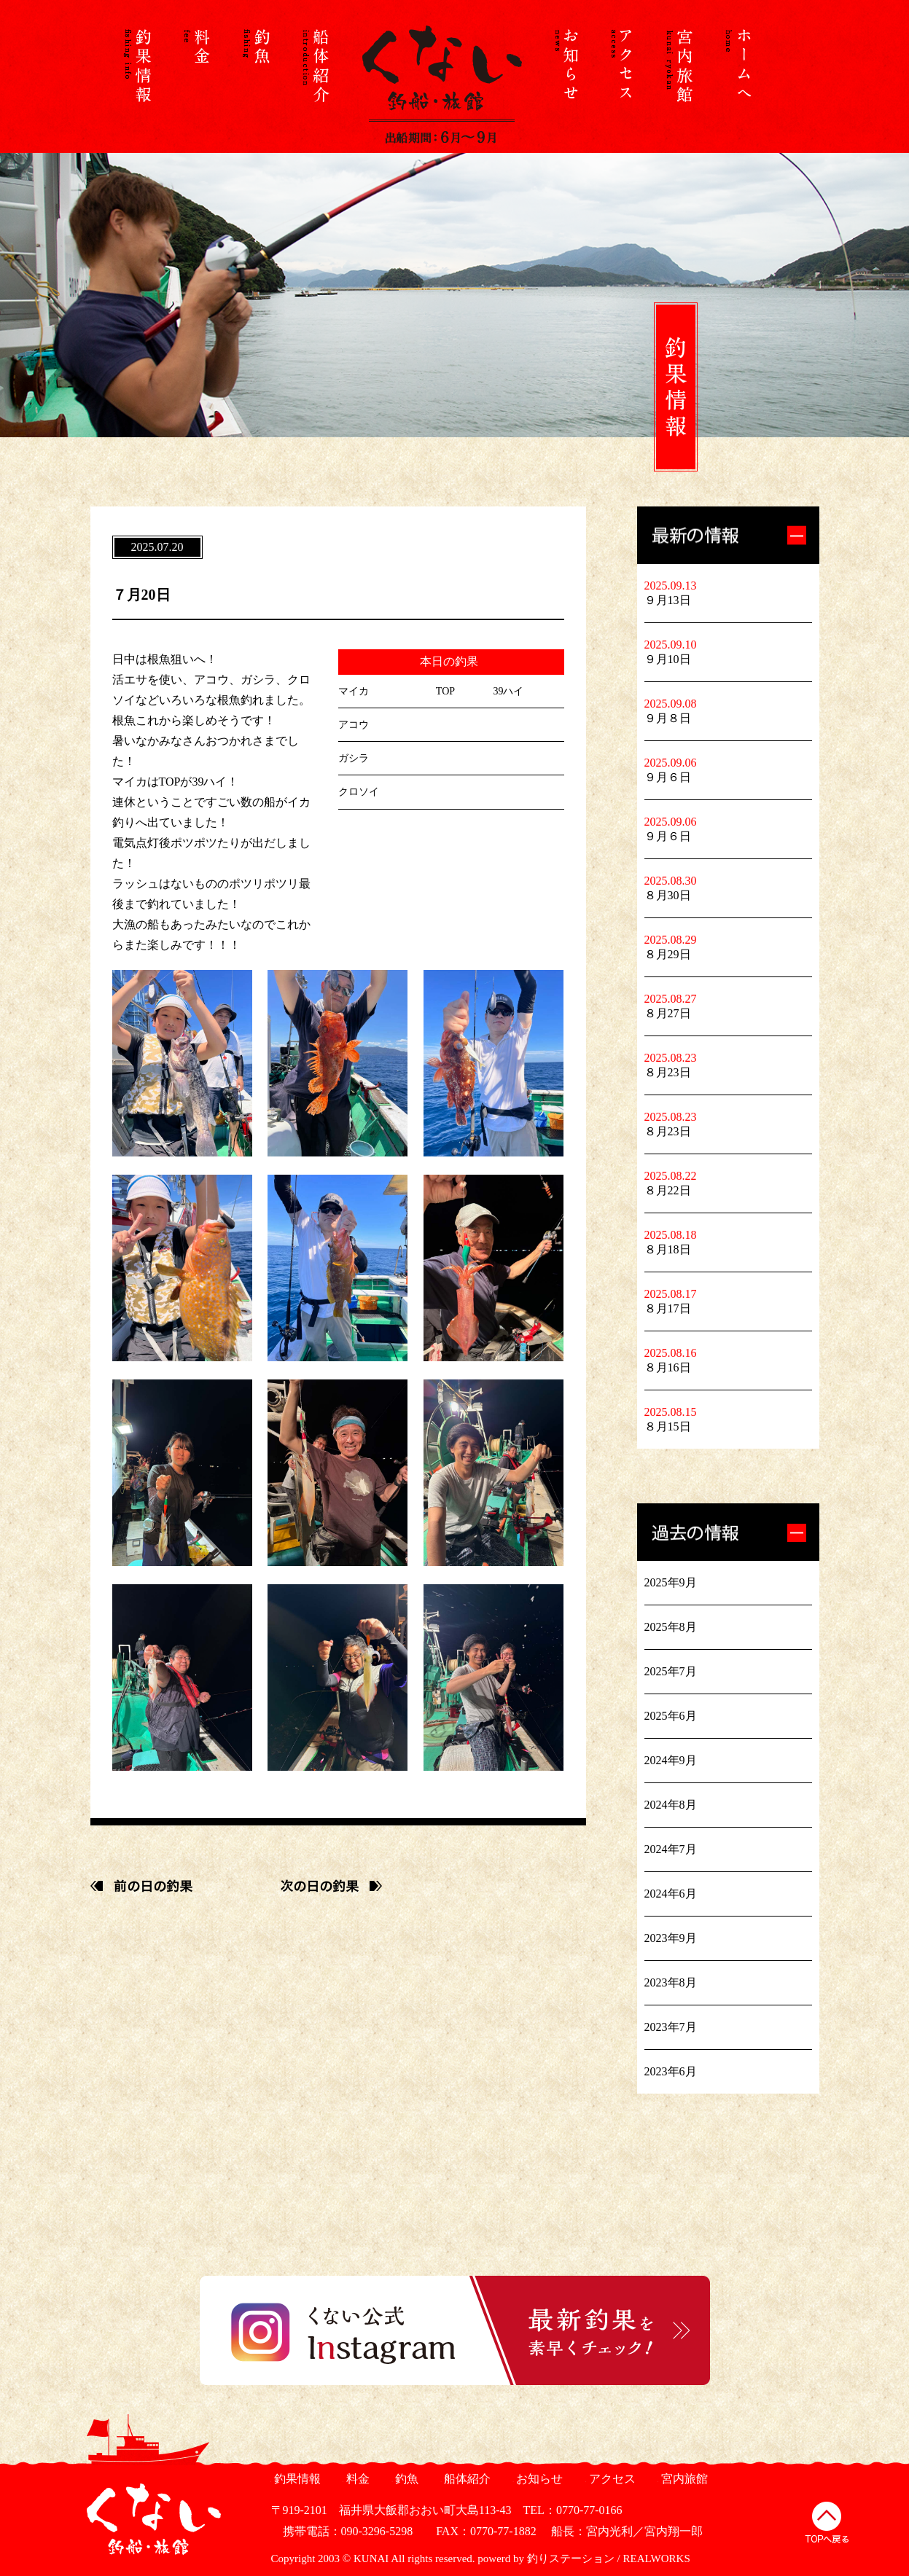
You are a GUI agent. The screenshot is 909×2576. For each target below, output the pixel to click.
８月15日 (667, 1426)
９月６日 (667, 777)
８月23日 (667, 1072)
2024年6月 (670, 1893)
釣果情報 (296, 2479)
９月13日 (667, 600)
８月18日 (667, 1249)
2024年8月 (670, 1804)
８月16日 (667, 1367)
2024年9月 (670, 1760)
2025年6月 (670, 1716)
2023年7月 (670, 2027)
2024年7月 (670, 1849)
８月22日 (667, 1190)
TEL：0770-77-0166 (573, 2510)
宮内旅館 (683, 2479)
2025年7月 (670, 1671)
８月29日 (667, 954)
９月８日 (667, 718)
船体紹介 (466, 2479)
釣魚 (405, 2479)
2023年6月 (670, 2071)
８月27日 (667, 1013)
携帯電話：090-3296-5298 (342, 2531)
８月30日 (667, 895)
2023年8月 (670, 1982)
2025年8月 (670, 1627)
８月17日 (667, 1308)
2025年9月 (670, 1582)
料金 (356, 2479)
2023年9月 (670, 1938)
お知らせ (538, 2479)
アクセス (610, 2479)
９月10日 (667, 659)
